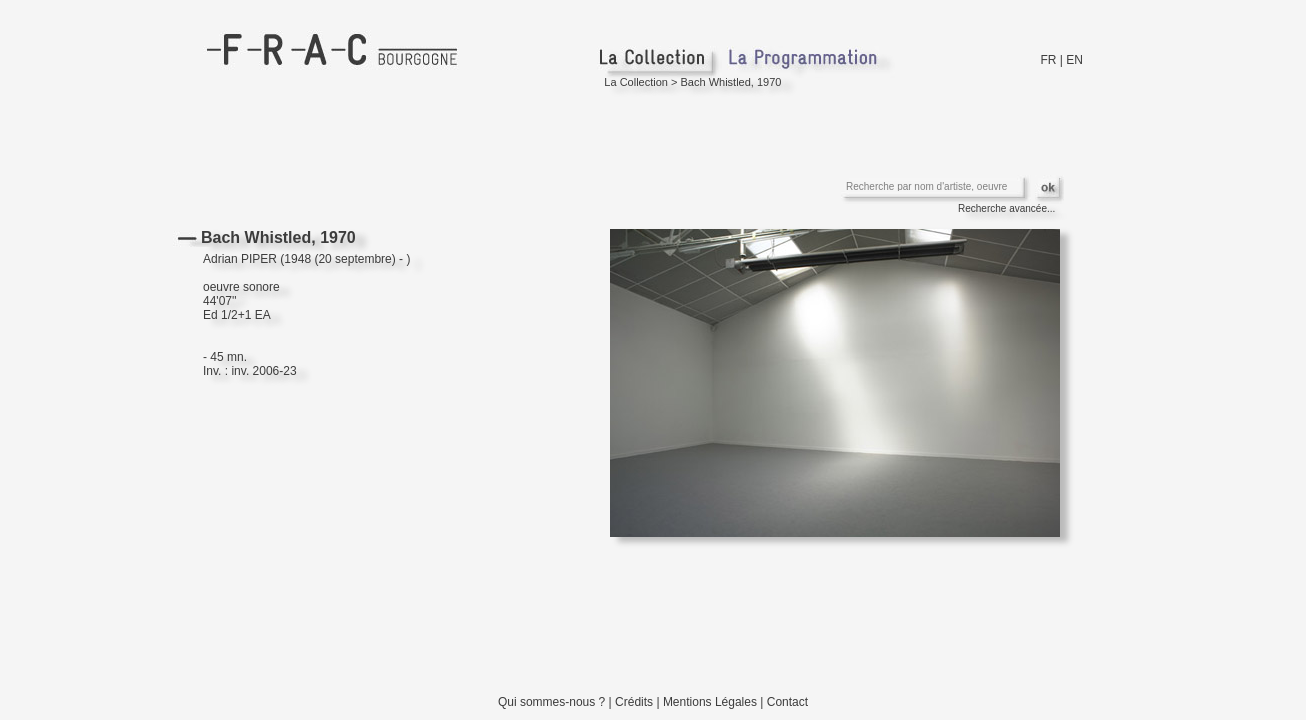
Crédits (634, 702)
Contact (787, 702)
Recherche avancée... (1006, 208)
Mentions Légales (710, 702)
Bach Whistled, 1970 (731, 82)
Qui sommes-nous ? (551, 702)
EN (1074, 60)
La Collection (636, 82)
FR (1049, 60)
